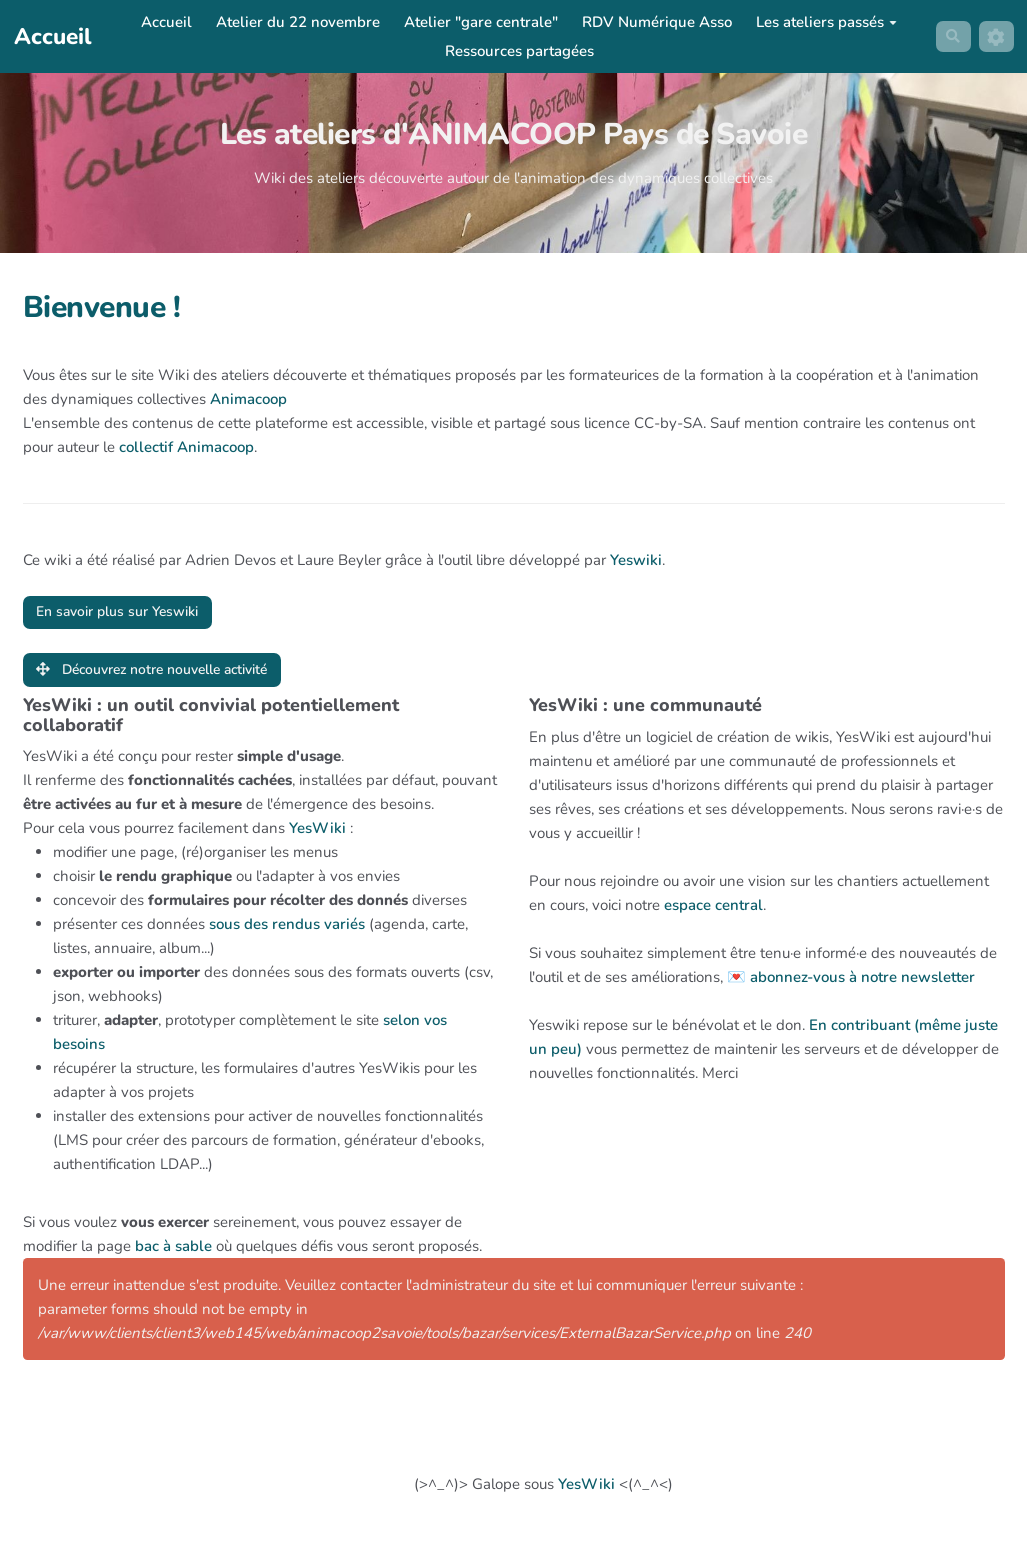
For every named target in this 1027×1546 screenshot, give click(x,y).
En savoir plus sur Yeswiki (127, 613)
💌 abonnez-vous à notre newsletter (851, 982)
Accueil (163, 22)
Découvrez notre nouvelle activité (166, 673)
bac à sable (173, 1252)
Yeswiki (636, 560)
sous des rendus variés (287, 930)
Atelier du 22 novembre (295, 22)
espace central (713, 910)
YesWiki (317, 834)
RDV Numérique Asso (654, 22)
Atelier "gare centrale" (478, 22)
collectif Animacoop (186, 447)
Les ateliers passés (823, 22)
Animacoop (248, 399)
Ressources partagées (516, 51)
